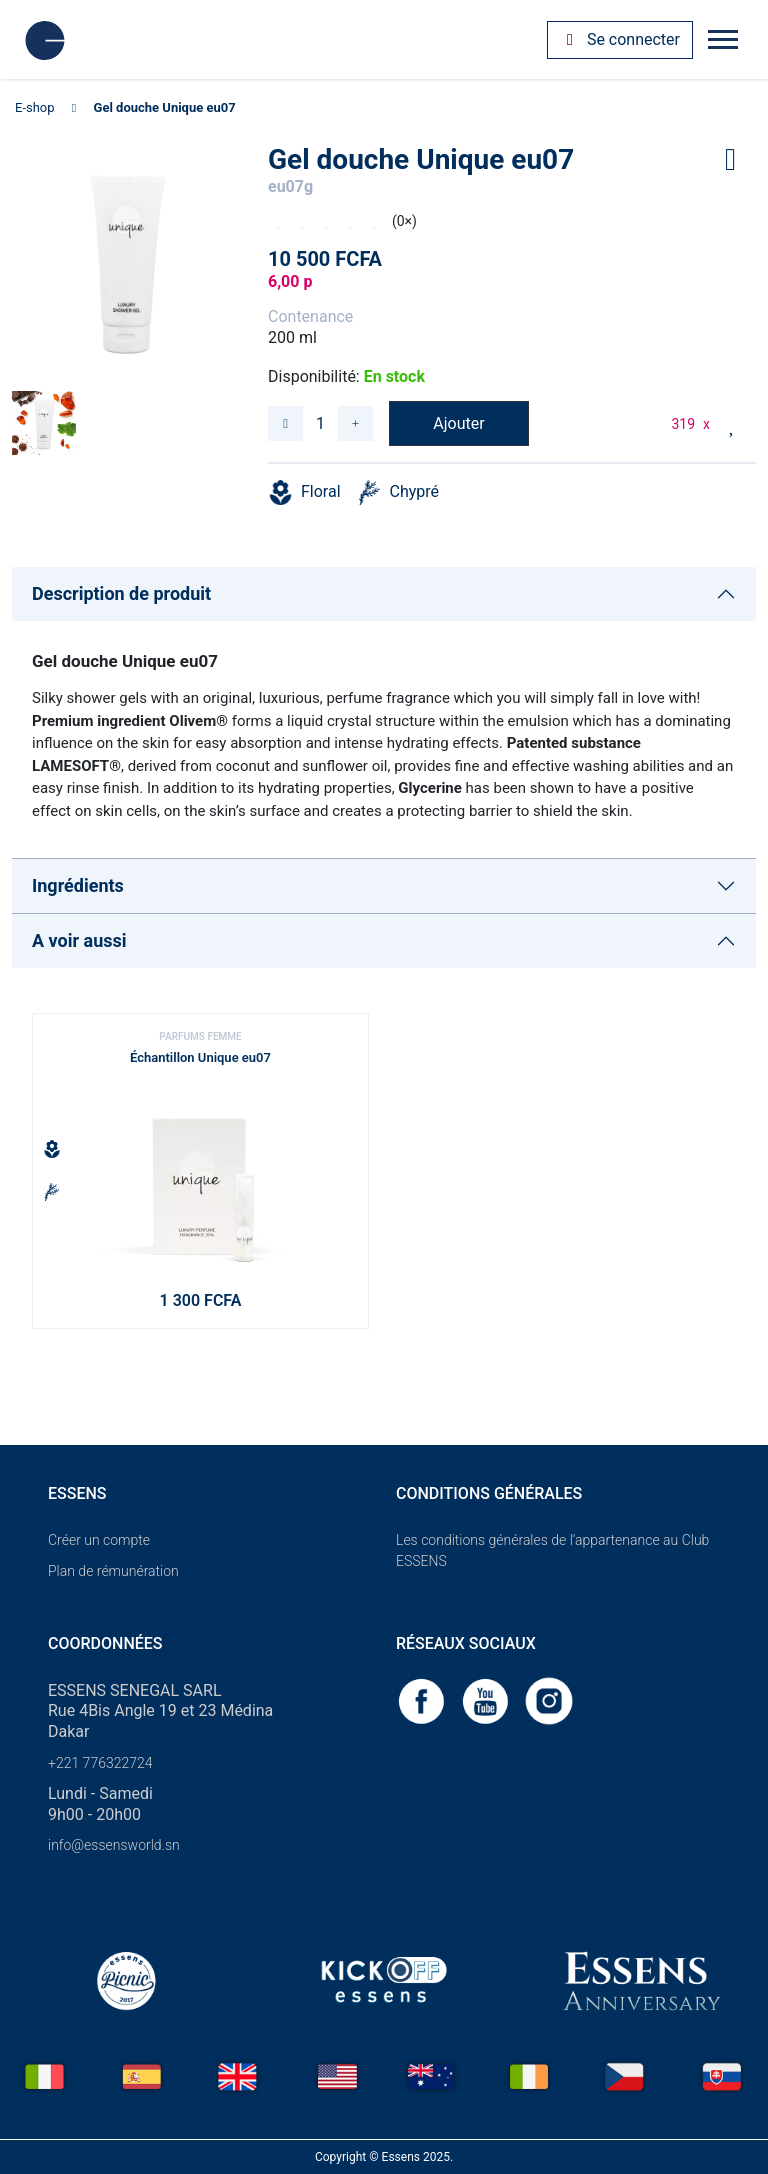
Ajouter (458, 423)
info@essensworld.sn (114, 1845)
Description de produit (121, 593)
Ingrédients (78, 885)
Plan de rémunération (113, 1571)
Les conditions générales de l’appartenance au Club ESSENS (552, 1550)
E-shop (35, 107)
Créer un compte (99, 1540)
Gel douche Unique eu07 (165, 107)
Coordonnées (105, 1643)
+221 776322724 (100, 1763)
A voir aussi (79, 940)
